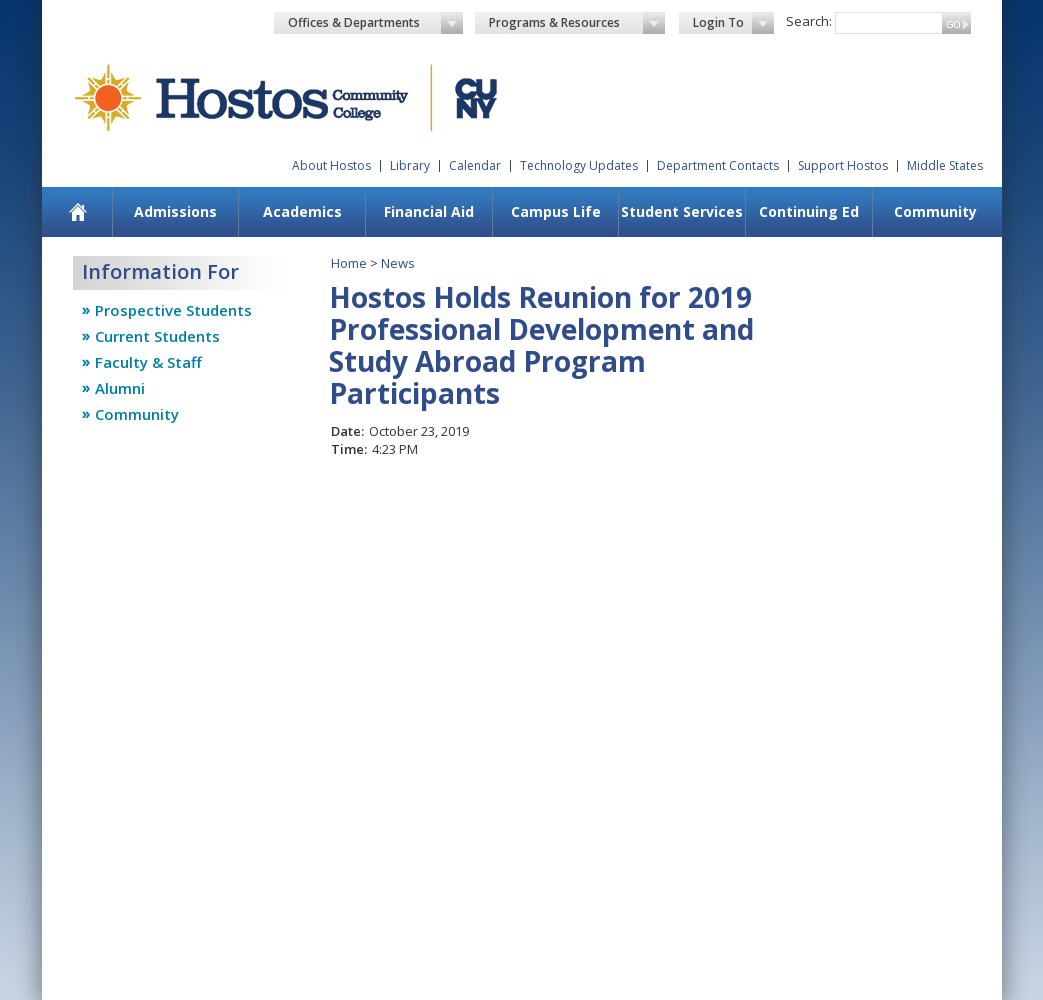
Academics (302, 211)
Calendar (475, 165)
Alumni (120, 388)
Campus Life (556, 211)
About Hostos (331, 165)
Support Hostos (843, 165)
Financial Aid (429, 211)
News (398, 263)
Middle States (945, 165)
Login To (733, 23)
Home (349, 263)
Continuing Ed (809, 211)
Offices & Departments (376, 23)
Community (935, 211)
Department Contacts (718, 165)
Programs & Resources (577, 23)
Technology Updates (579, 165)
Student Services (682, 211)
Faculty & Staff (148, 362)
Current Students (157, 336)
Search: (809, 21)
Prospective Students (173, 310)
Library (410, 165)
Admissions (175, 211)
